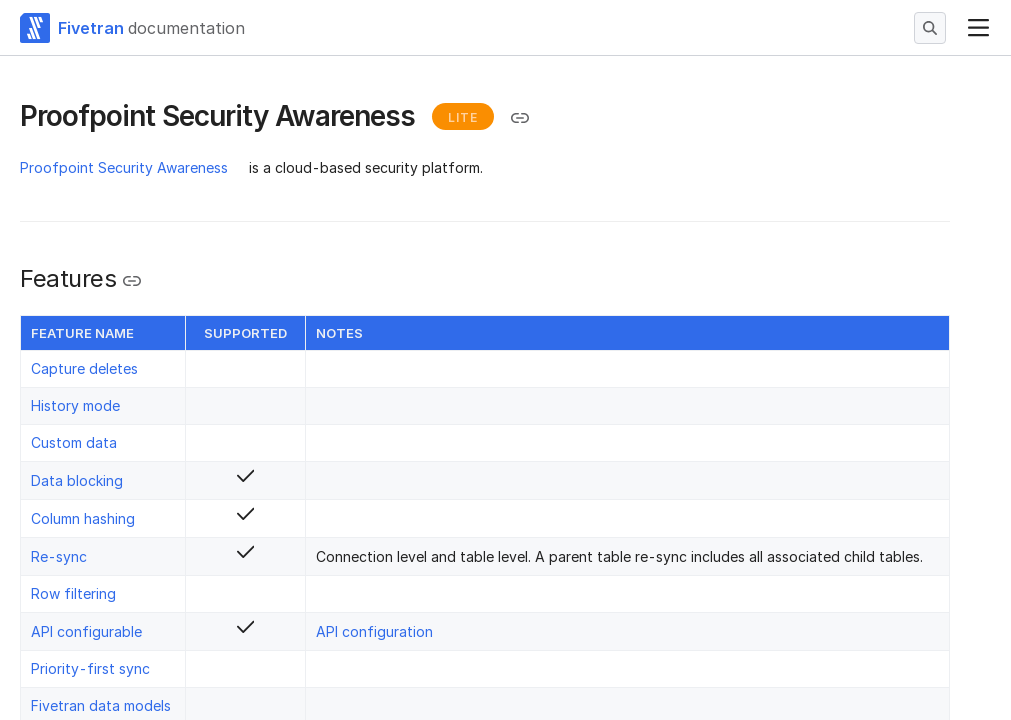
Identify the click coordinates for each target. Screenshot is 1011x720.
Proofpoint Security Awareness (124, 167)
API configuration (374, 631)
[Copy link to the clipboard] (520, 118)
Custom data (74, 442)
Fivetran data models (101, 705)
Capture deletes (84, 368)
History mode (75, 405)
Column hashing (83, 518)
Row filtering (73, 593)
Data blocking (77, 480)
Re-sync (59, 556)
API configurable (86, 631)
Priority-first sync (90, 668)
